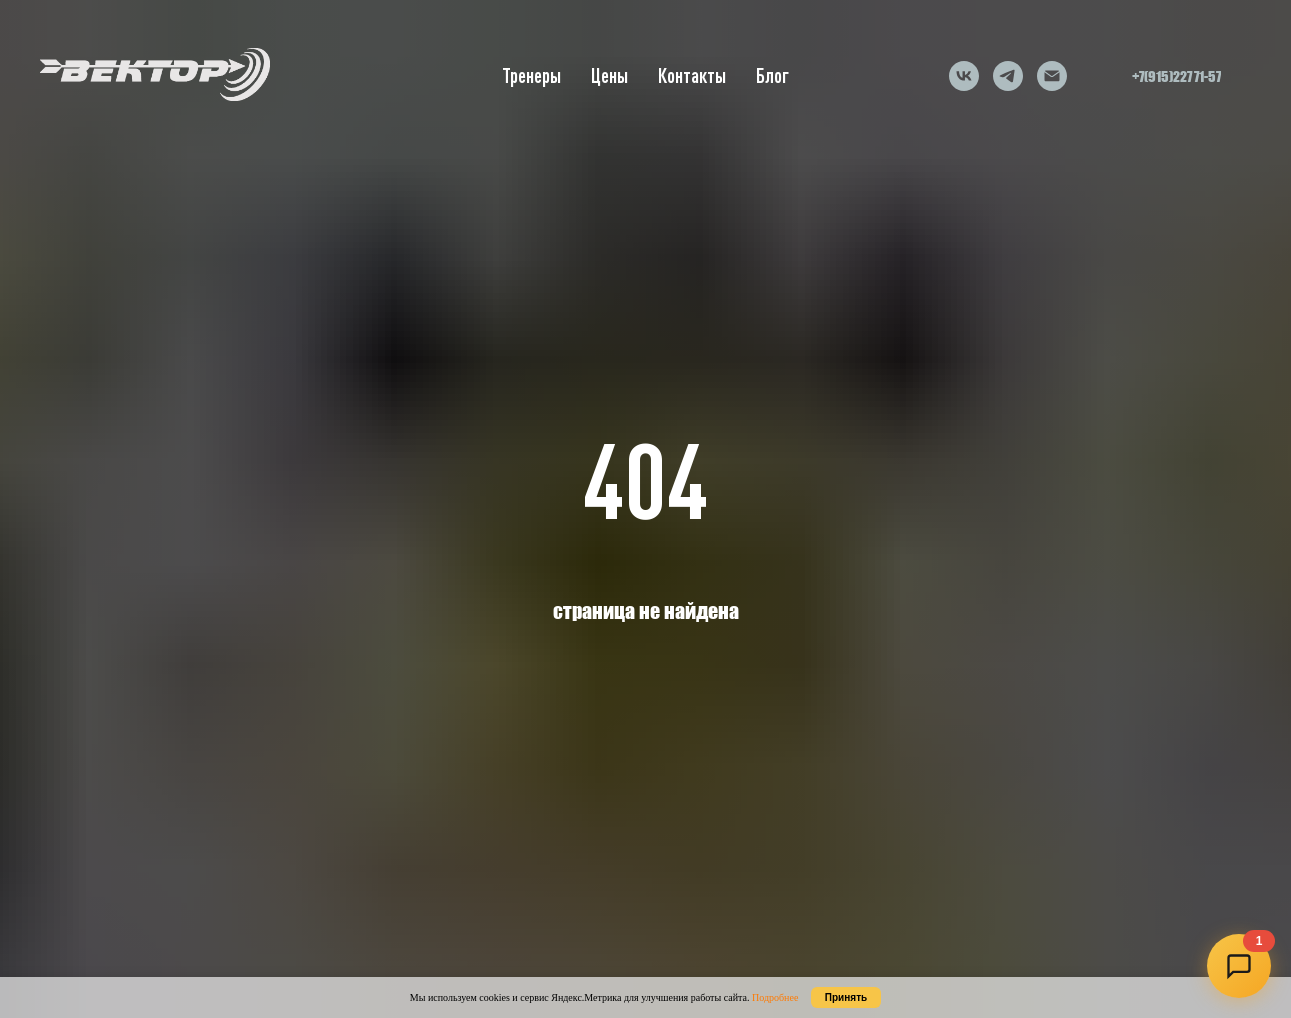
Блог (772, 75)
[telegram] (1008, 76)
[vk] (964, 76)
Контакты (692, 75)
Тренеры (531, 75)
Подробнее (775, 997)
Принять (846, 997)
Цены (609, 75)
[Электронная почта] (1052, 76)
